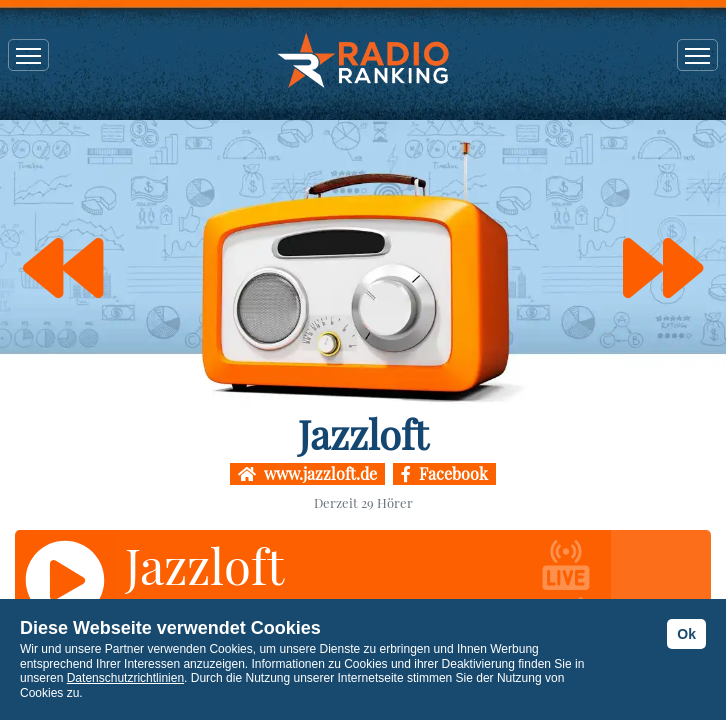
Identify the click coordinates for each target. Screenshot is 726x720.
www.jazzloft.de (307, 473)
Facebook (444, 473)
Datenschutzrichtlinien (125, 678)
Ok (686, 634)
